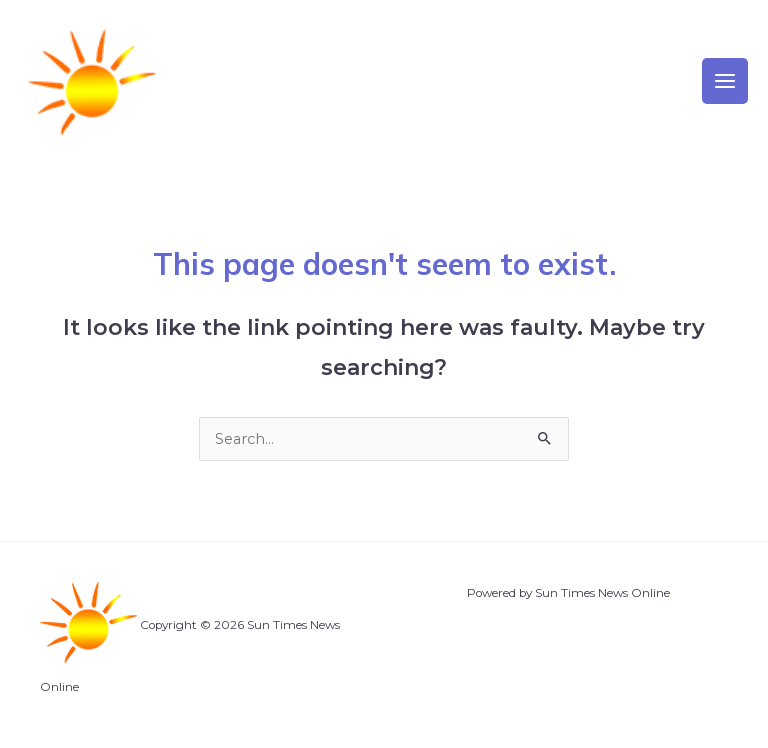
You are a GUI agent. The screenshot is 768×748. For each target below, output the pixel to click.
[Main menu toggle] (725, 81)
